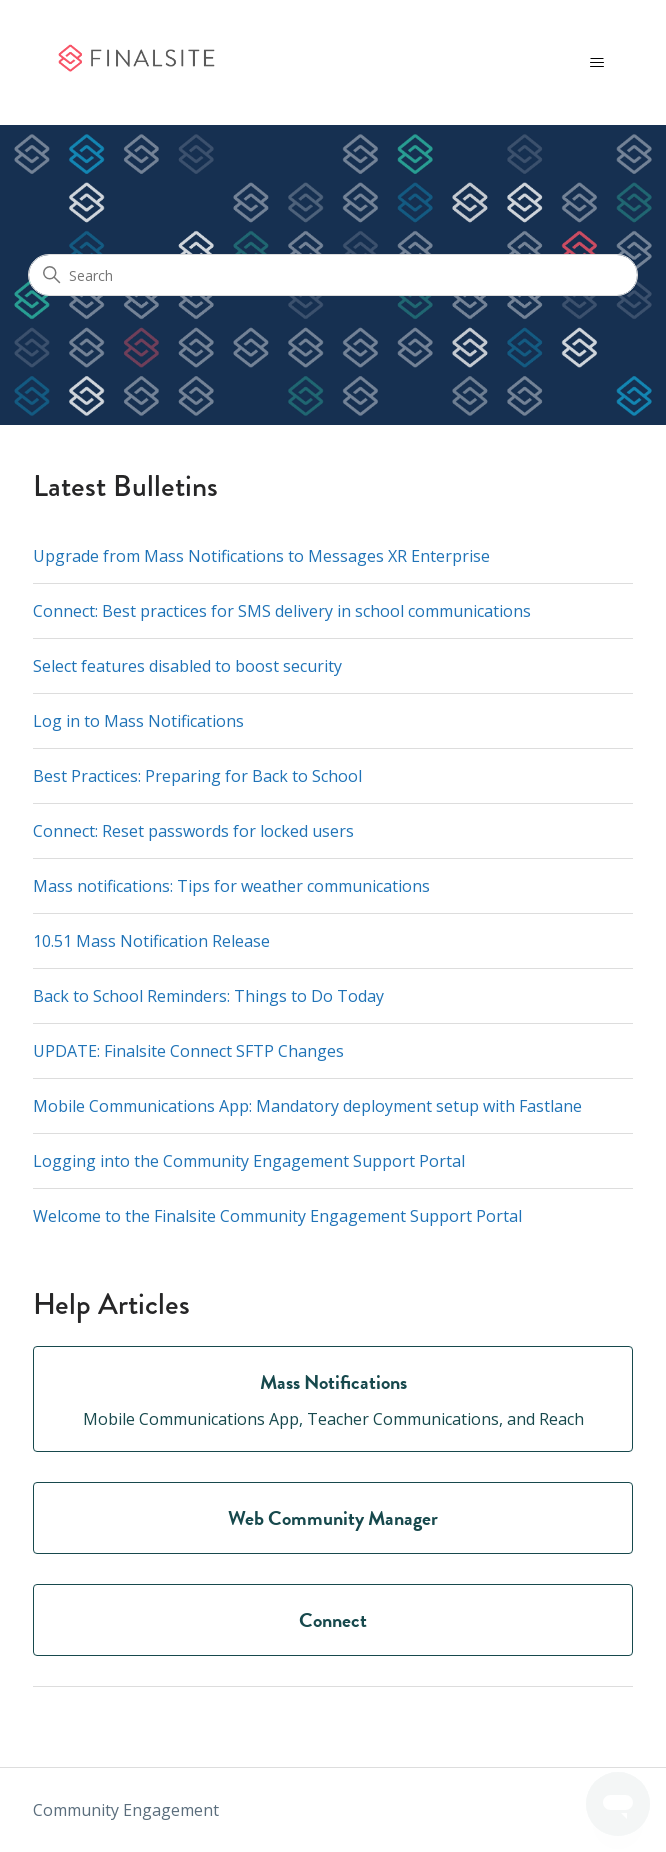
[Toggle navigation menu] (597, 63)
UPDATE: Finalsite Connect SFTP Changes (188, 1051)
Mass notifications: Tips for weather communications (231, 886)
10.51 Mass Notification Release (151, 941)
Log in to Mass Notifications (138, 721)
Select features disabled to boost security (187, 666)
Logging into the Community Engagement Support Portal (249, 1161)
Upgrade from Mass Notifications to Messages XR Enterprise (261, 556)
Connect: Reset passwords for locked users (193, 831)
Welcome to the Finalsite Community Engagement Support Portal (277, 1216)
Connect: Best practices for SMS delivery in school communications (282, 611)
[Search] (333, 275)
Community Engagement (126, 1810)
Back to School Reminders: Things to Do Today (208, 996)
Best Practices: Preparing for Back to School (197, 776)
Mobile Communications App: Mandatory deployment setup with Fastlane (307, 1106)
